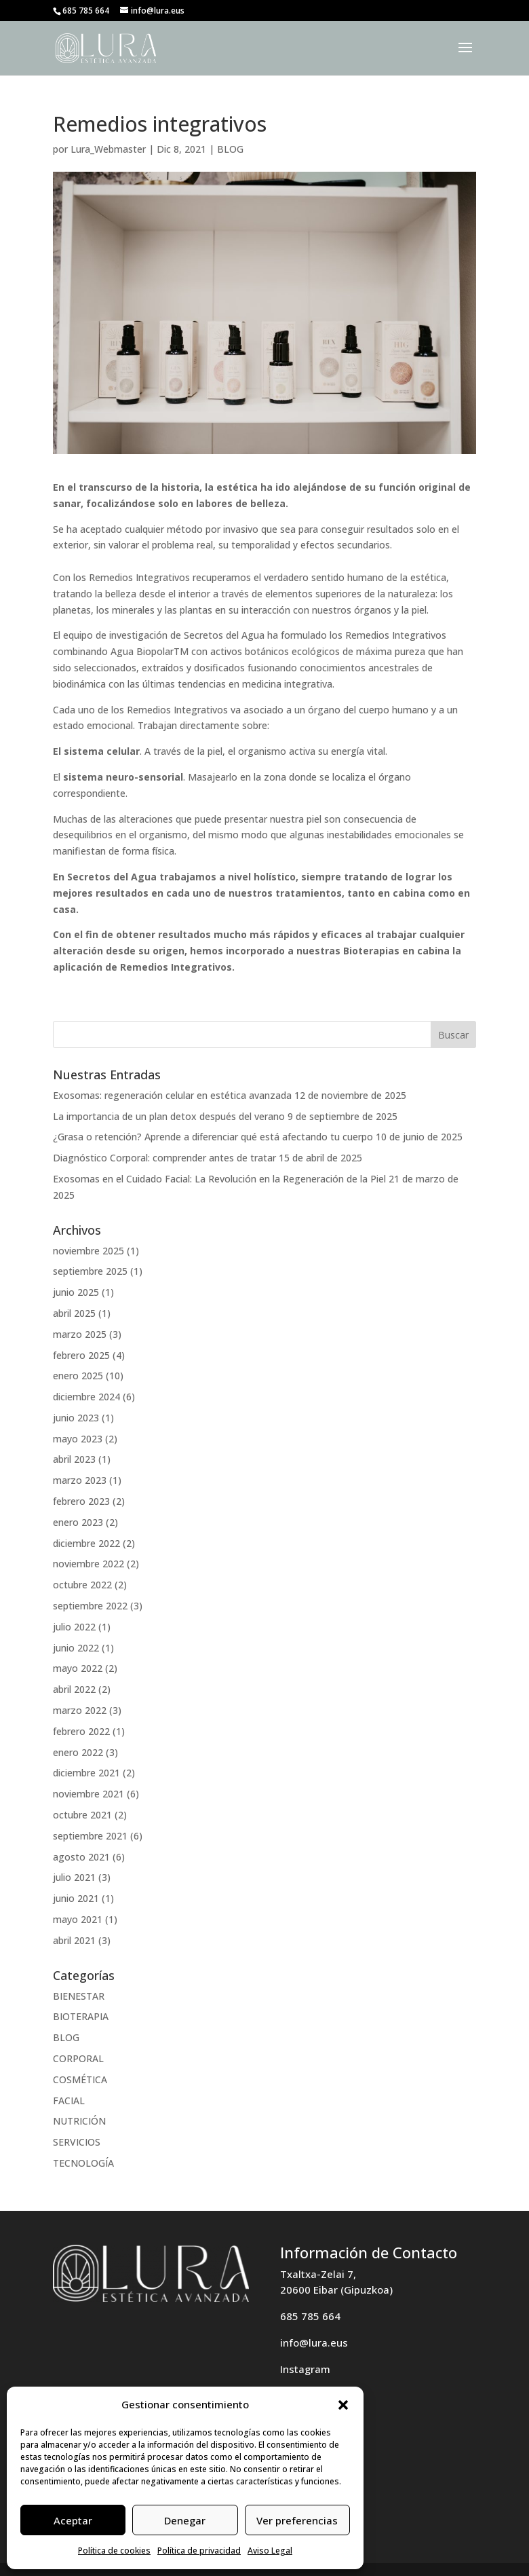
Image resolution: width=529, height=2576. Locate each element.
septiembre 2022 (90, 1605)
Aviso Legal (270, 2550)
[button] (343, 2405)
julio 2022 (74, 1626)
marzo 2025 (79, 1334)
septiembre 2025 (90, 1271)
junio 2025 (76, 1292)
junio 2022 (76, 1647)
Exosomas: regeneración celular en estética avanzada (172, 1095)
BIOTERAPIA (81, 2016)
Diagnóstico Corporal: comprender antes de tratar (164, 1157)
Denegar (184, 2520)
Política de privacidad (199, 2550)
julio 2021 (74, 1877)
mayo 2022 (77, 1668)
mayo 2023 (77, 1438)
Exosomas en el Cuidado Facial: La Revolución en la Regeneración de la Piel (219, 1178)
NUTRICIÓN (79, 2120)
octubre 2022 (82, 1584)
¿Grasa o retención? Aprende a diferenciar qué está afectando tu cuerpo (213, 1136)
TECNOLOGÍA (83, 2163)
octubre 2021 (82, 1814)
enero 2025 (78, 1375)
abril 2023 (74, 1459)
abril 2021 (74, 1940)
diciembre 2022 (86, 1543)
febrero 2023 (81, 1501)
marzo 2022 (79, 1710)
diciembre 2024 (86, 1396)
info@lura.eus (314, 2342)
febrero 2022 (81, 1731)
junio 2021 (76, 1898)
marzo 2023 (79, 1480)
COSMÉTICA (80, 2079)
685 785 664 (310, 2316)
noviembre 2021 (88, 1793)
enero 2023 (78, 1522)
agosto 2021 (81, 1856)
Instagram (305, 2369)
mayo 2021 (77, 1919)
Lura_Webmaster (108, 149)
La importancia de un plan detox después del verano (169, 1116)
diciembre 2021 (86, 1772)
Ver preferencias (297, 2520)
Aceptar (73, 2520)
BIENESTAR (78, 1996)
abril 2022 (74, 1689)
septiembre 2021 (90, 1835)
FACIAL (69, 2100)
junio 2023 (76, 1417)
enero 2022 (78, 1752)
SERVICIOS (76, 2141)
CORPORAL (78, 2058)
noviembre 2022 (88, 1563)
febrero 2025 (81, 1355)
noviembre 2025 (88, 1250)
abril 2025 (74, 1313)
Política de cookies (114, 2550)
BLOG (230, 149)
